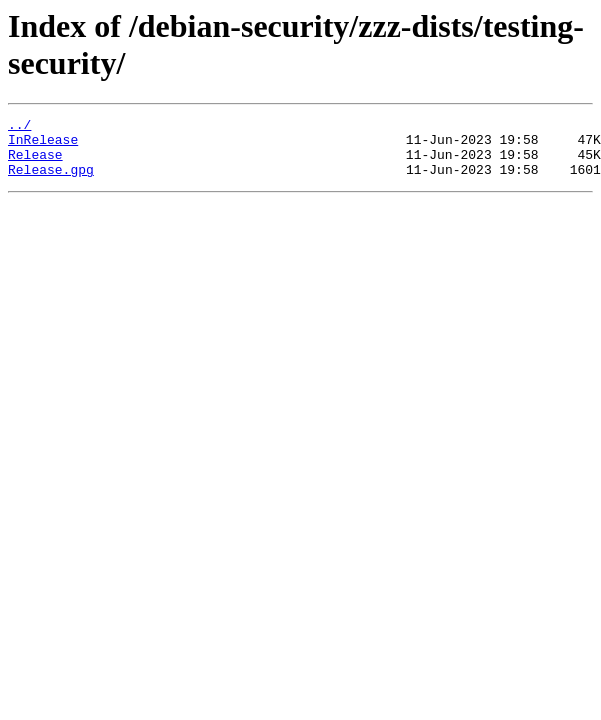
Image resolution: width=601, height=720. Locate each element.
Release (35, 163)
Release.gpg (51, 181)
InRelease (43, 145)
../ (19, 127)
